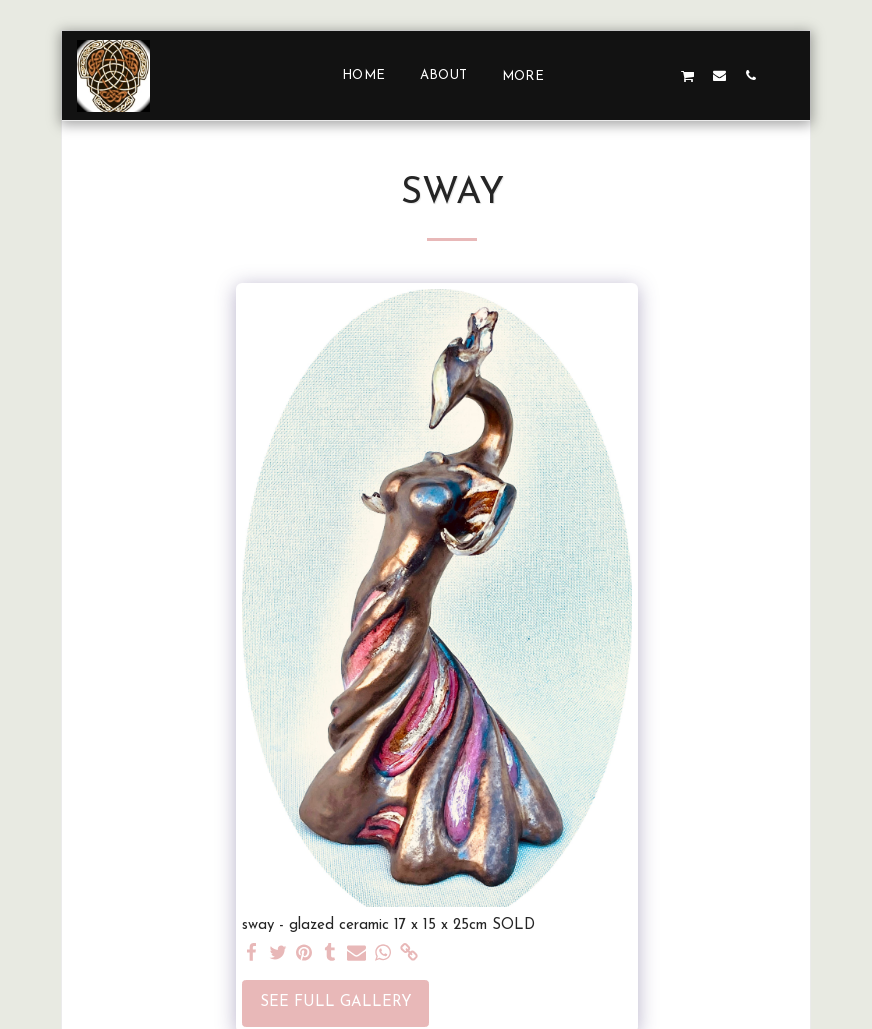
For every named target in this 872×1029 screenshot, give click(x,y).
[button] (594, 75)
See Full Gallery (336, 1002)
